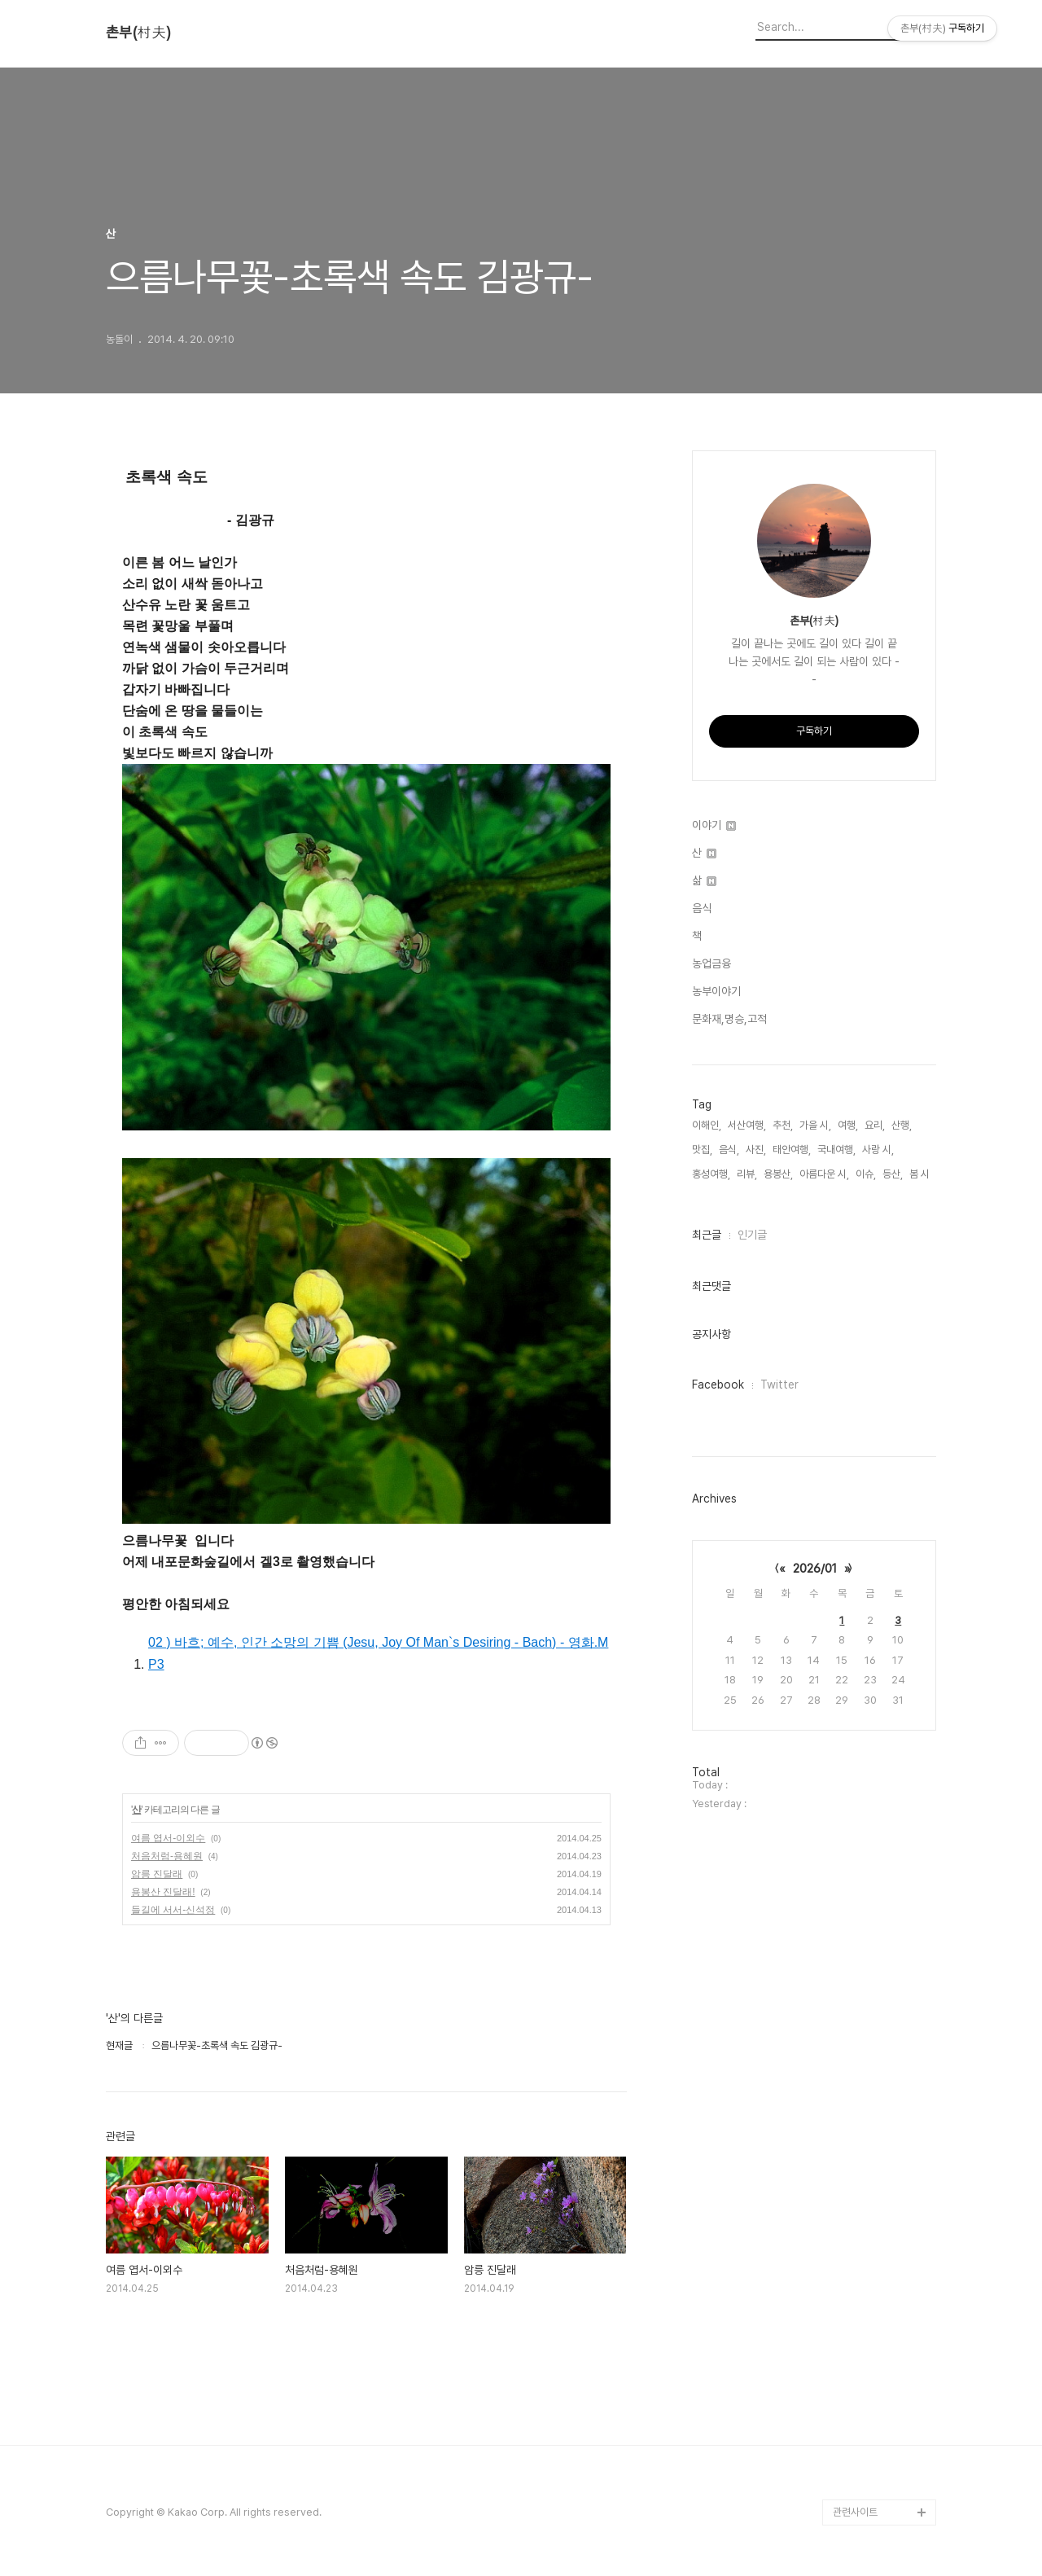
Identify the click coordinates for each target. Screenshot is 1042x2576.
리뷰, (747, 1174)
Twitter (779, 1384)
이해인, (706, 1125)
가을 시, (815, 1125)
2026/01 (815, 1568)
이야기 (714, 825)
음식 (701, 908)
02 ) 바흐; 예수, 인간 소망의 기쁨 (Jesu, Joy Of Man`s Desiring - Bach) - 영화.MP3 (378, 1653)
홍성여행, (711, 1174)
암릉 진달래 (156, 1874)
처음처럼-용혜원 (167, 1856)
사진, (756, 1149)
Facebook (718, 1384)
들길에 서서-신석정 (173, 1910)
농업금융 (711, 963)
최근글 (706, 1234)
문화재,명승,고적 (729, 1018)
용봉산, (778, 1174)
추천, (783, 1125)
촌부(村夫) (138, 32)
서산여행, (747, 1125)
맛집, (702, 1149)
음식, (729, 1149)
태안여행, (792, 1149)
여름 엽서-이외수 (168, 1838)
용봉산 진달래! (163, 1892)
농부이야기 (716, 991)
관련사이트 (855, 2512)
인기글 (752, 1234)
